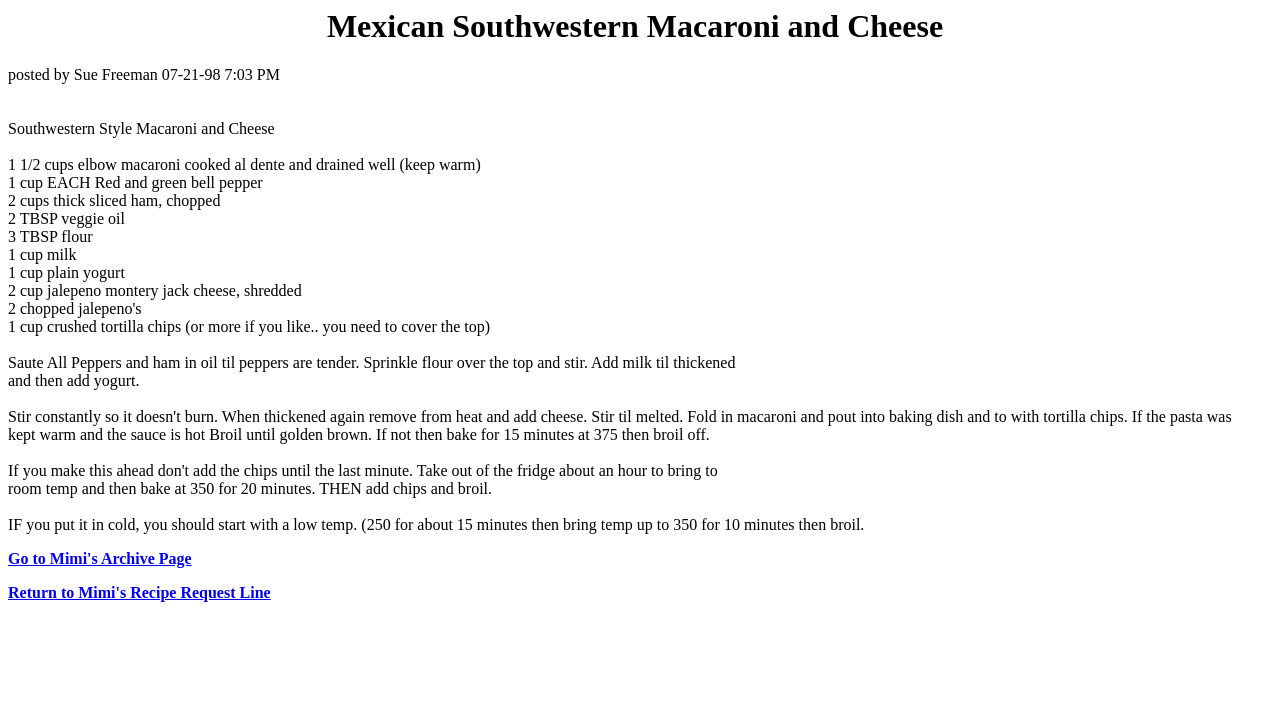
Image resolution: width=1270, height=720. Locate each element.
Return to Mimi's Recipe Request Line (139, 592)
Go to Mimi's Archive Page (100, 558)
